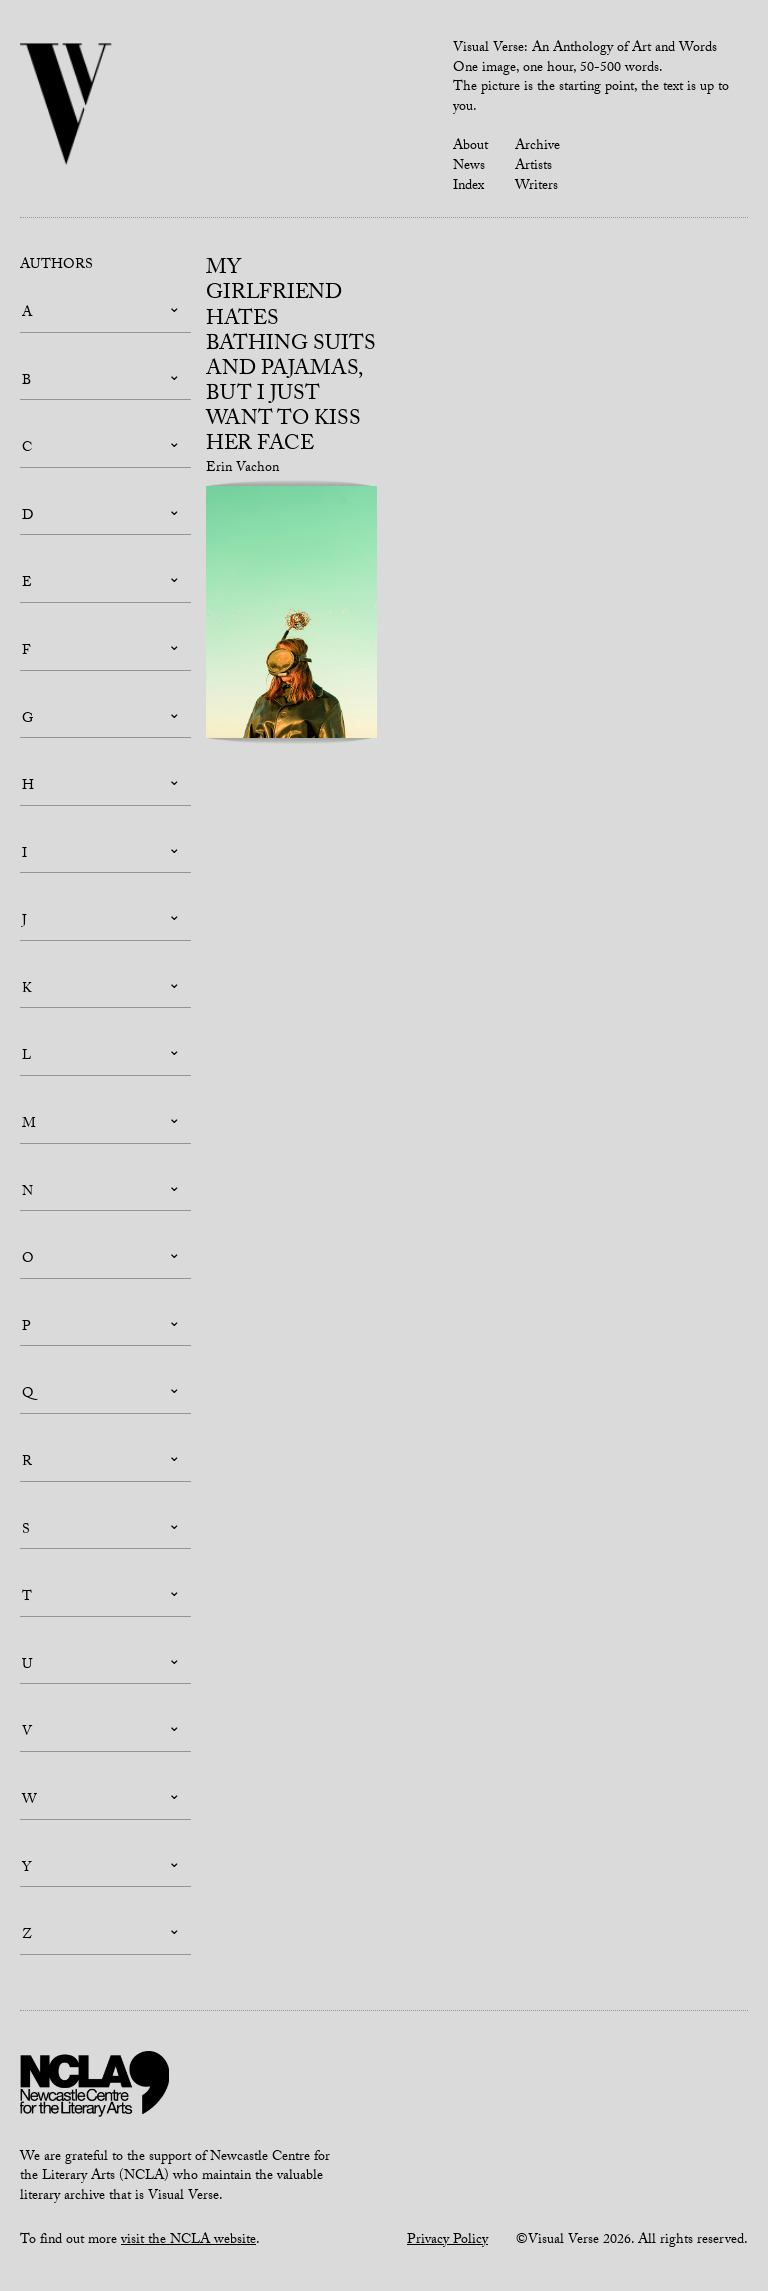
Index (468, 187)
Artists (533, 167)
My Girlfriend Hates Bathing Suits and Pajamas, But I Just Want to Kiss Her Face (291, 358)
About (470, 147)
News (469, 167)
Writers (536, 187)
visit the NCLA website (188, 2241)
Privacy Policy (447, 2241)
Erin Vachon (242, 469)
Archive (537, 147)
